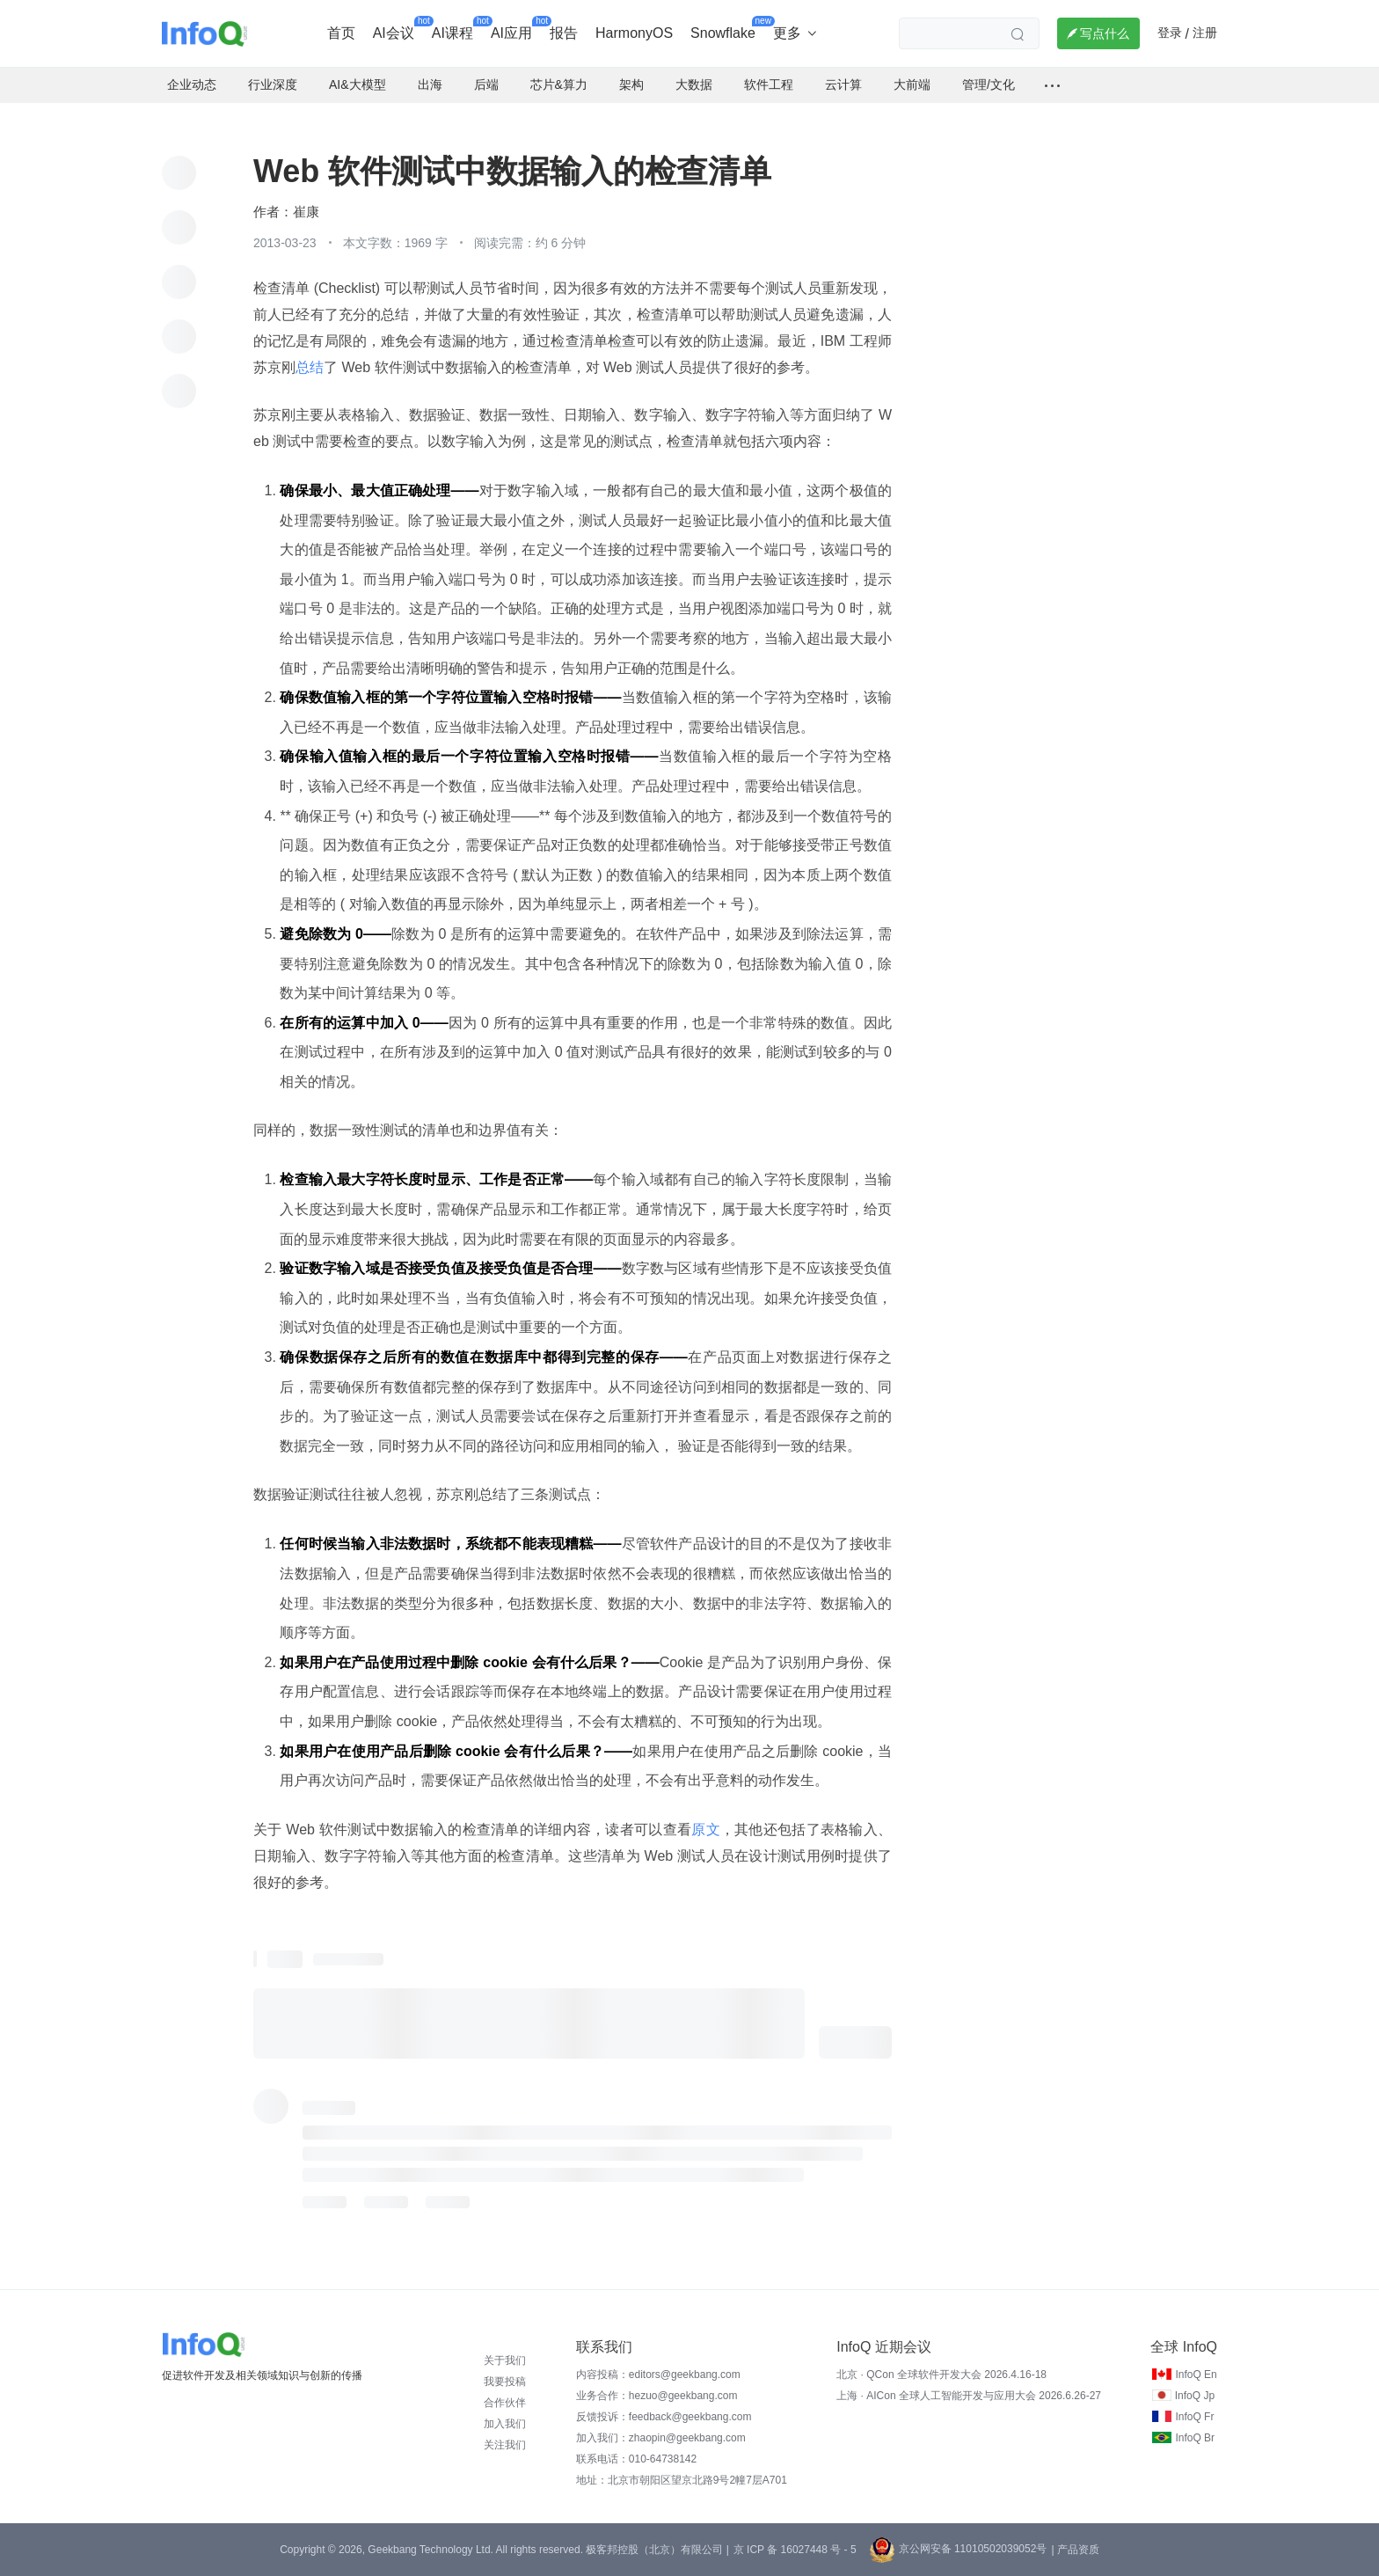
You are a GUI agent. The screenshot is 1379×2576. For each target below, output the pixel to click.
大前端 (912, 84)
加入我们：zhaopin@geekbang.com (661, 2438)
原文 (705, 1829)
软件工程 (768, 84)
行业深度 (272, 84)
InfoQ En (1195, 2374)
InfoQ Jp (1195, 2395)
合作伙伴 (505, 2403)
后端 (486, 84)
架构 (631, 84)
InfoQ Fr (1194, 2417)
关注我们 (505, 2445)
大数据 (693, 84)
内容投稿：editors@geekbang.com (658, 2374)
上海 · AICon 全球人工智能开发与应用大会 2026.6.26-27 (968, 2395)
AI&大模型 (357, 84)
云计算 (843, 84)
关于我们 (505, 2360)
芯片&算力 (558, 84)
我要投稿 (505, 2381)
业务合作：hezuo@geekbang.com (657, 2395)
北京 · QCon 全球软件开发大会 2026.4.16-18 (941, 2374)
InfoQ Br (1195, 2438)
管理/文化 (988, 84)
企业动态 (191, 84)
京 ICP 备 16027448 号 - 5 (795, 2549)
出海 (430, 84)
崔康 (306, 212)
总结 (310, 367)
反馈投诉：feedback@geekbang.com (664, 2417)
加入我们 (505, 2424)
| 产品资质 (1074, 2549)
